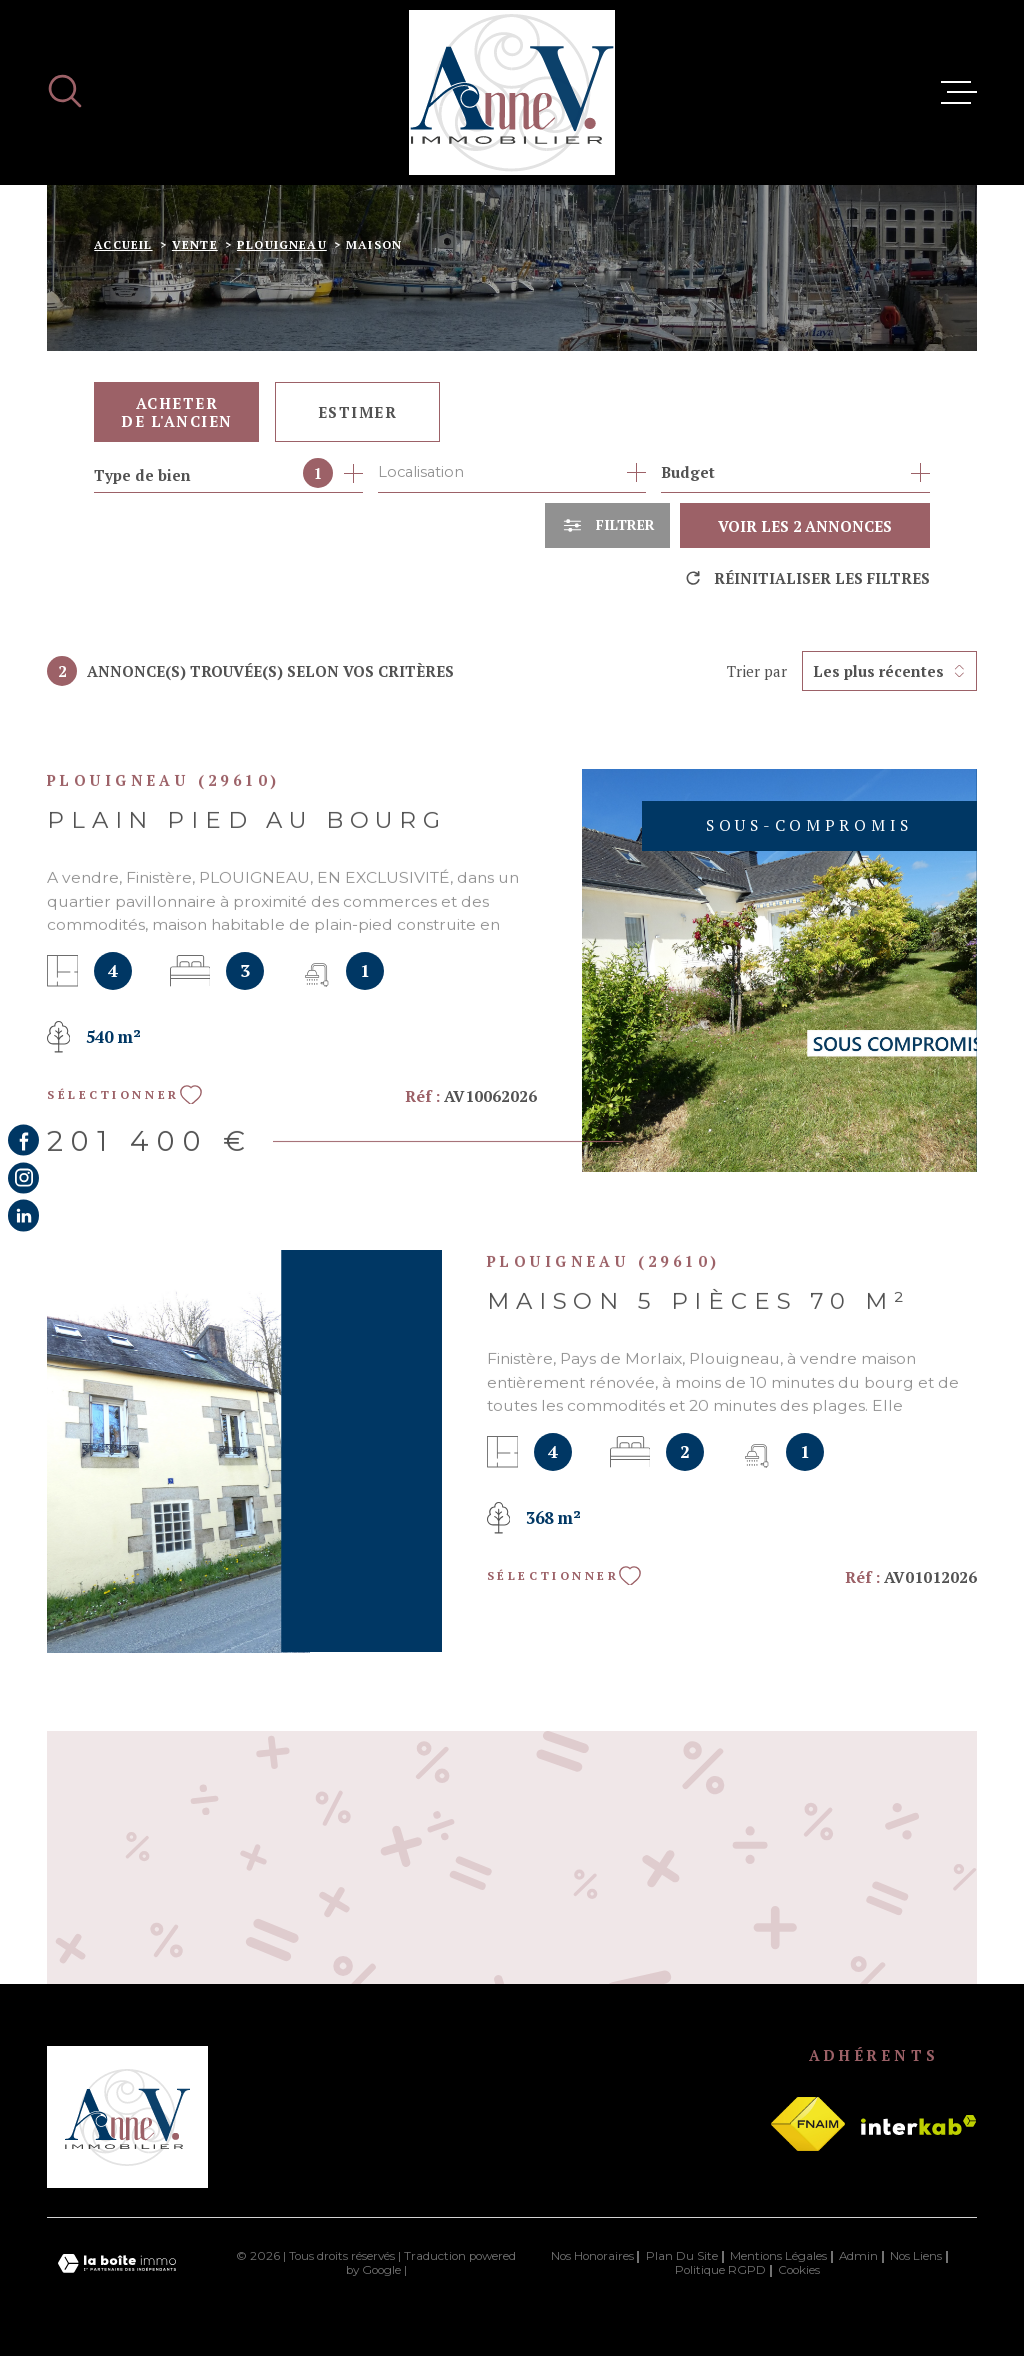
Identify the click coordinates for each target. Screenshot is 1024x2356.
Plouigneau (282, 244)
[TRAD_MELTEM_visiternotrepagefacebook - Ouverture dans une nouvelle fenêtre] (23, 1140)
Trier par (757, 671)
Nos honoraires (592, 2256)
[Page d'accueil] (512, 92)
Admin (858, 2256)
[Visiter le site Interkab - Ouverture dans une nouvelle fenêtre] (919, 2125)
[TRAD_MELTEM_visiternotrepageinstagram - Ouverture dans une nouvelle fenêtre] (23, 1177)
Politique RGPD (720, 2270)
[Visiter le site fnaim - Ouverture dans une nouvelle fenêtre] (808, 2124)
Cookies (799, 2271)
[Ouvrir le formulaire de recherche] (607, 525)
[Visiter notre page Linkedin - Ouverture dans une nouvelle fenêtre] (23, 1215)
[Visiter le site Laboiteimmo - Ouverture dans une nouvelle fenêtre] (117, 2263)
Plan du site (682, 2256)
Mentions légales (778, 2256)
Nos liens (916, 2256)
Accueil (123, 244)
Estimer (358, 412)
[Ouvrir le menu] (959, 93)
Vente (195, 244)
